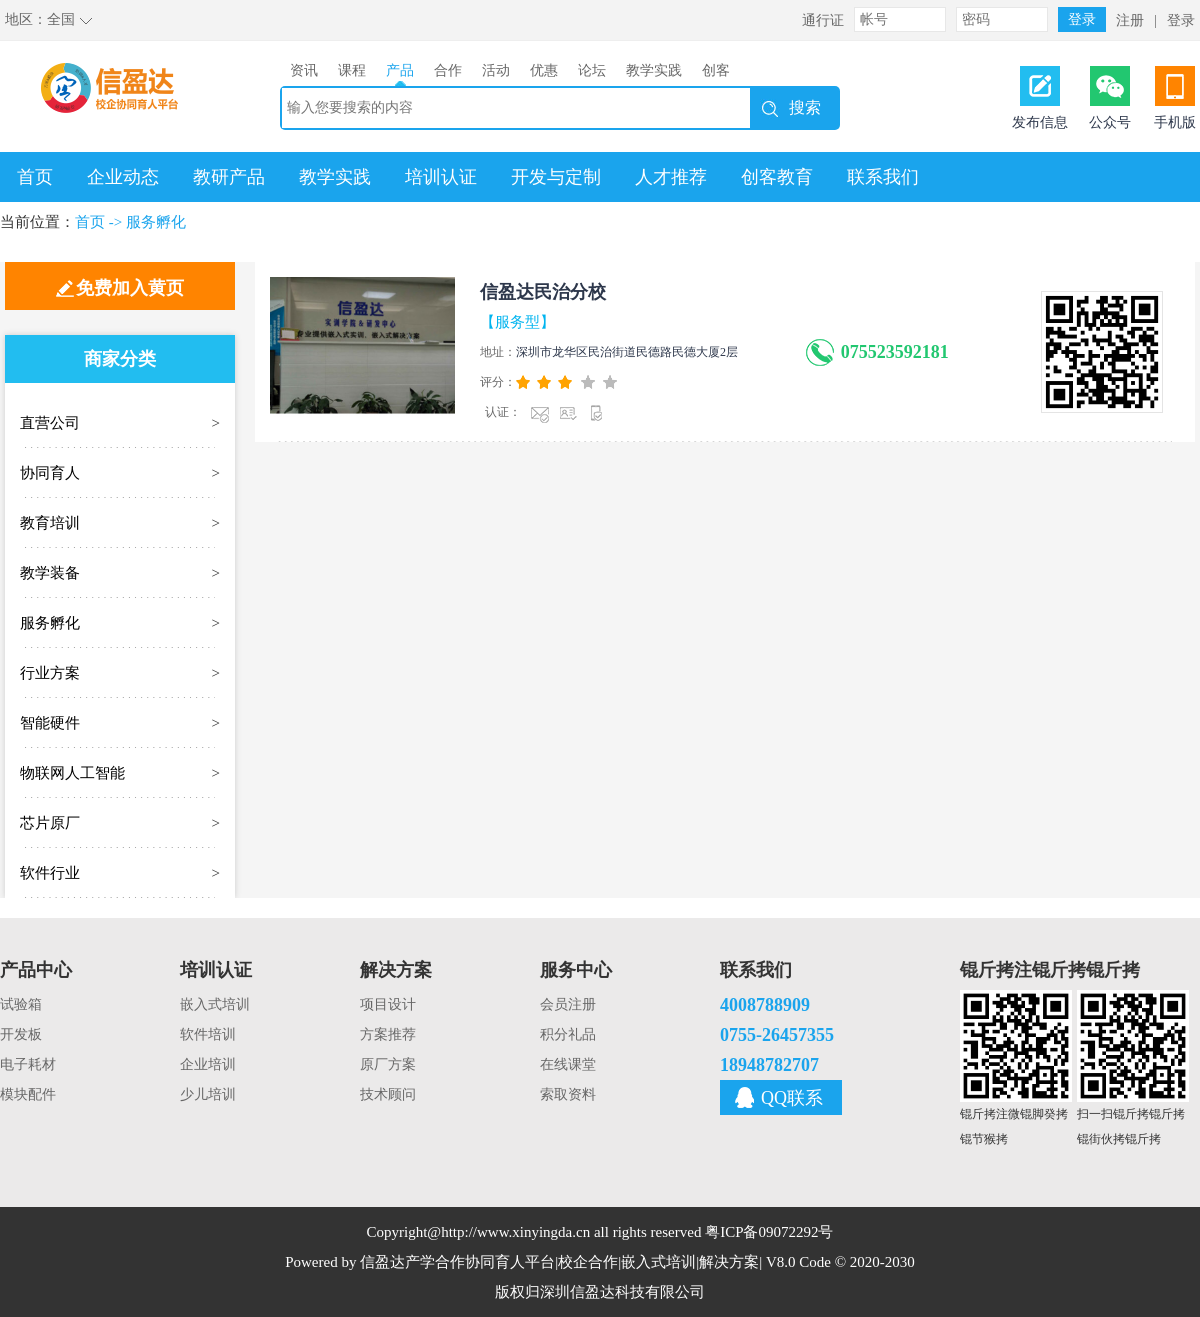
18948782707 (769, 1065)
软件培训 (208, 1034)
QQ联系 (792, 1098)
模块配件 (28, 1094)
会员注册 (568, 1004)
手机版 (1175, 122)
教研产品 (229, 177)
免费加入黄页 (130, 288)
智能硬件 (50, 723)
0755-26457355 (777, 1035)
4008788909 (765, 1005)
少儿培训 (208, 1094)
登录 (1181, 20)
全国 (61, 19)
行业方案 (50, 673)
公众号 (1110, 122)
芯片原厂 (50, 823)
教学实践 (335, 177)
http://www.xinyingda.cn (515, 1232)
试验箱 (21, 1004)
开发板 (21, 1034)
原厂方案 (388, 1064)
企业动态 (123, 177)
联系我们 (883, 177)
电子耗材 (28, 1064)
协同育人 (50, 473)
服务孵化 (156, 222)
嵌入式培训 (215, 1004)
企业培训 (208, 1064)
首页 (35, 177)
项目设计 (388, 1004)
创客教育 (777, 177)
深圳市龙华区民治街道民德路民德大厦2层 (627, 352)
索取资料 (568, 1094)
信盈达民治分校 (543, 292)
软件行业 (50, 873)
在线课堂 (568, 1064)
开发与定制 (556, 177)
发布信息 (1040, 122)
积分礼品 (568, 1034)
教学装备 (50, 573)
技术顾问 (388, 1094)
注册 (1130, 20)
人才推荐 (671, 177)
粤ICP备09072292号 (769, 1232)
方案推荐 (388, 1034)
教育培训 (50, 523)
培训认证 (441, 177)
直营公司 (50, 423)
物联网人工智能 (72, 773)
